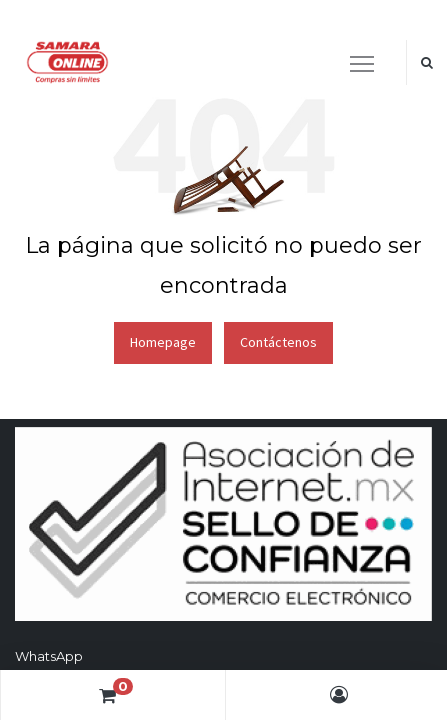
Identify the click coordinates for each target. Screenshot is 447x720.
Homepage (163, 342)
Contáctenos (278, 342)
